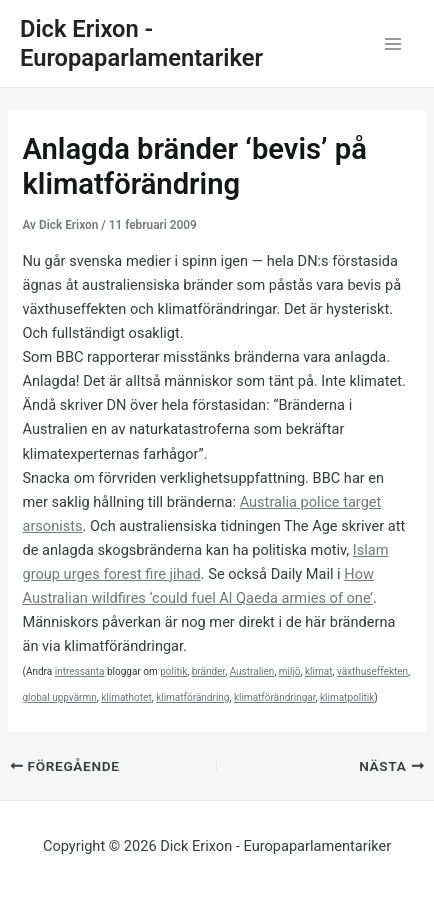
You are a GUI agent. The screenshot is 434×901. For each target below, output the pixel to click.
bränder (209, 671)
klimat (318, 671)
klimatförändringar (275, 697)
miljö (290, 671)
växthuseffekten (372, 671)
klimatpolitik (347, 697)
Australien (252, 671)
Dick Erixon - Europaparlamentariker (141, 43)
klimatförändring (192, 697)
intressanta (80, 671)
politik (173, 671)
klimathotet (126, 697)
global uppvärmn (59, 697)
